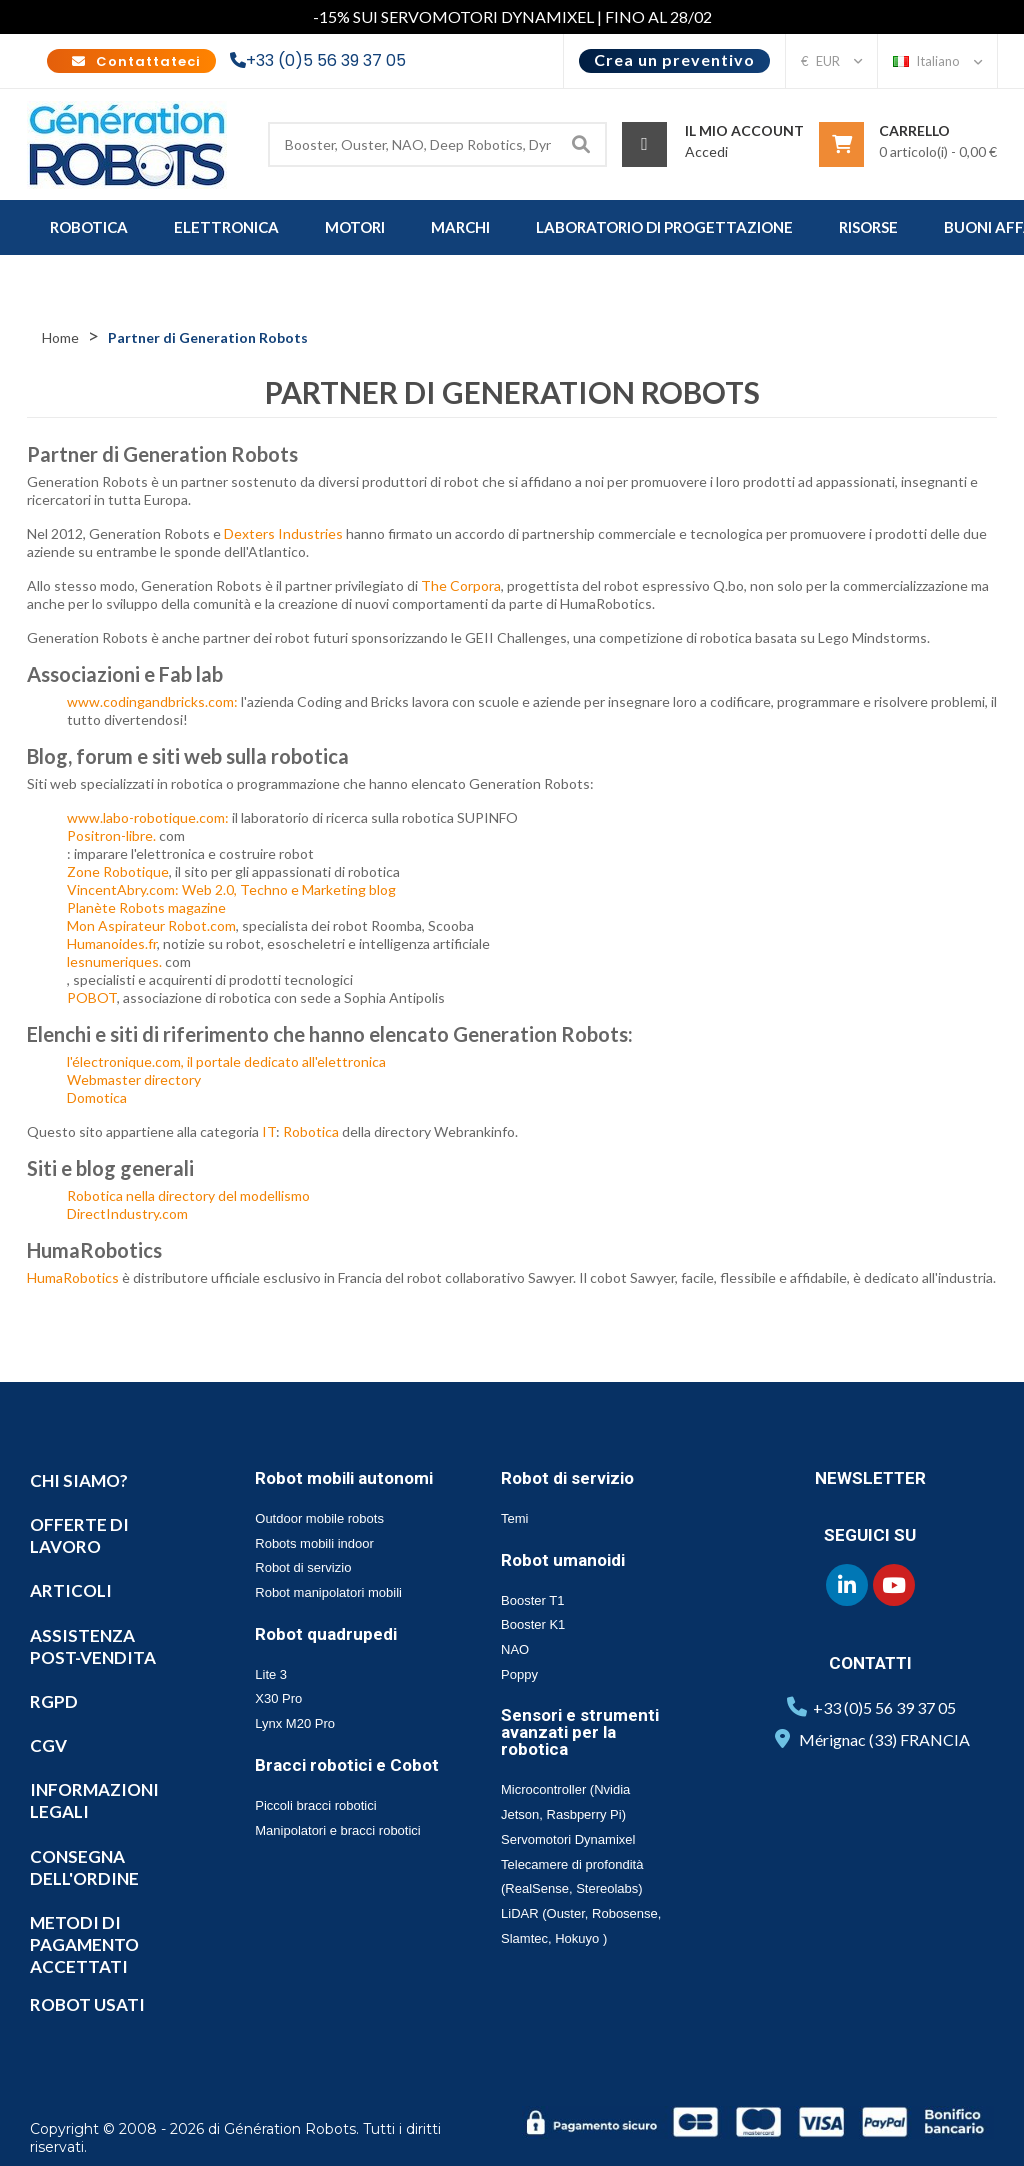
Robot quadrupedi (326, 1634)
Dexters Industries (283, 533)
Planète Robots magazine (146, 907)
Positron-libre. (111, 835)
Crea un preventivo (674, 59)
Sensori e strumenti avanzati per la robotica (580, 1732)
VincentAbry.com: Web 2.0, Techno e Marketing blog (231, 889)
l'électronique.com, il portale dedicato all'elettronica (226, 1061)
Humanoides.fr (112, 943)
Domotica (97, 1097)
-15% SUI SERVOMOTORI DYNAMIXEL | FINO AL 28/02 (512, 16)
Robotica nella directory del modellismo (188, 1195)
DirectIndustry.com (127, 1213)
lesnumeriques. (114, 961)
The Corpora (461, 585)
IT (269, 1131)
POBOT (92, 997)
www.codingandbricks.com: (152, 701)
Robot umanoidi (563, 1560)
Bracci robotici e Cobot (347, 1765)
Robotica (311, 1131)
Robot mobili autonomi (344, 1478)
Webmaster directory (134, 1079)
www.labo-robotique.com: (148, 817)
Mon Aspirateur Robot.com (151, 925)
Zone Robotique (118, 871)
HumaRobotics (74, 1277)
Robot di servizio (567, 1478)
